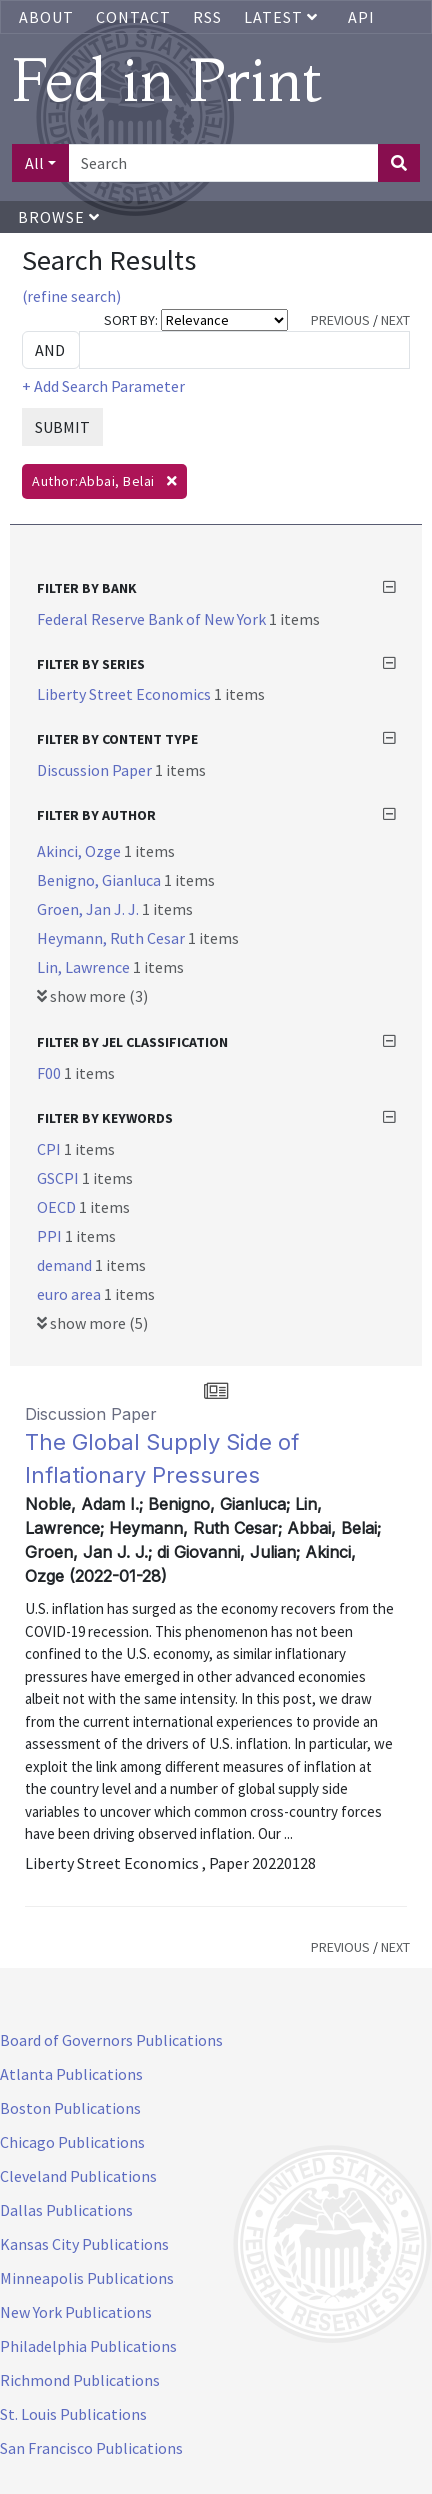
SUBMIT (62, 427)
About (46, 17)
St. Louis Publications (73, 2414)
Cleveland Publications (78, 2176)
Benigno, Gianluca (100, 880)
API (361, 17)
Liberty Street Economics (125, 694)
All (34, 163)
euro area (70, 1294)
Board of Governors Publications (111, 2040)
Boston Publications (70, 2108)
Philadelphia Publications (88, 2346)
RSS (207, 17)
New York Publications (76, 2312)
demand (66, 1265)
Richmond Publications (80, 2380)
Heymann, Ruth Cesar (112, 938)
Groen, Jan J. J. (89, 909)
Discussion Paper (96, 770)
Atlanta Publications (71, 2074)
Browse (59, 217)
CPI (50, 1149)
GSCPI (59, 1178)
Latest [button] (283, 17)
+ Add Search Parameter (103, 386)
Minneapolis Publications (87, 2278)
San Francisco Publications (91, 2448)
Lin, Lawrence (85, 967)
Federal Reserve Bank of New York (153, 619)
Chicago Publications (72, 2142)
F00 (50, 1073)
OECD (58, 1207)
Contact (133, 17)
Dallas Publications (66, 2210)
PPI (51, 1236)
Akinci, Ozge (80, 851)
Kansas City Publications (84, 2244)
